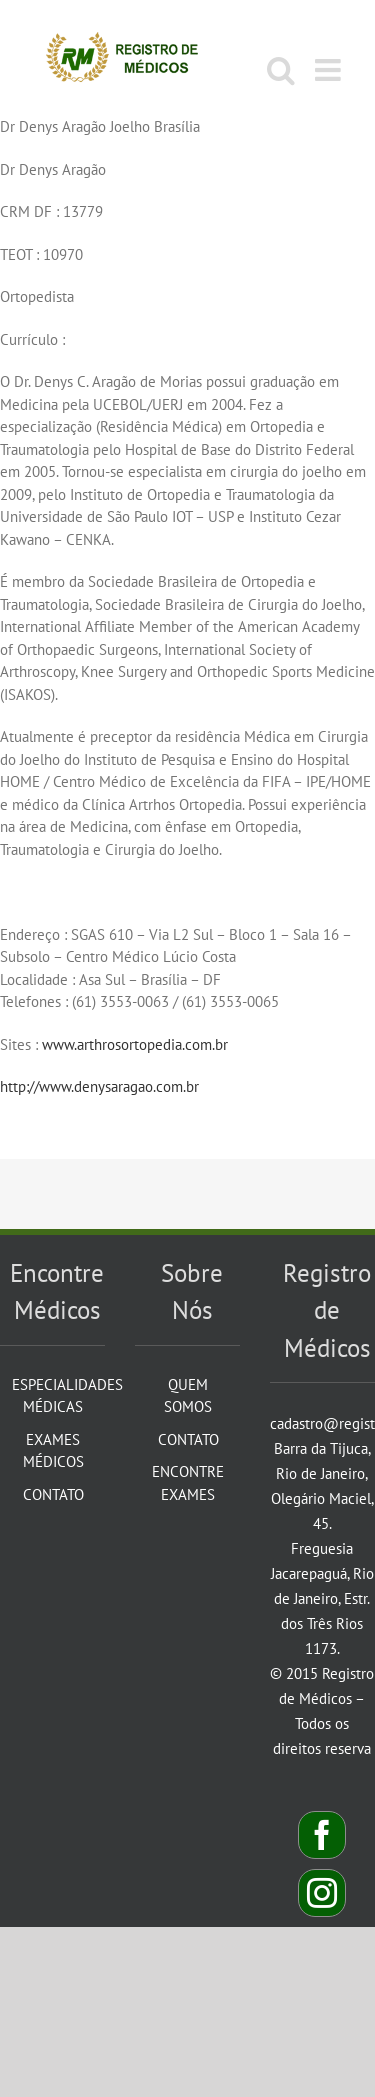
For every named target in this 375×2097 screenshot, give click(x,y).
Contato (53, 1494)
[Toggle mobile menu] (330, 70)
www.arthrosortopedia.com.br (135, 1044)
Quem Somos (188, 1396)
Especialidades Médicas (53, 1396)
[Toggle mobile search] (281, 70)
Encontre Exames (188, 1483)
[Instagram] (322, 1893)
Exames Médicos (53, 1451)
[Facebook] (322, 1835)
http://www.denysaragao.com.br (99, 1086)
